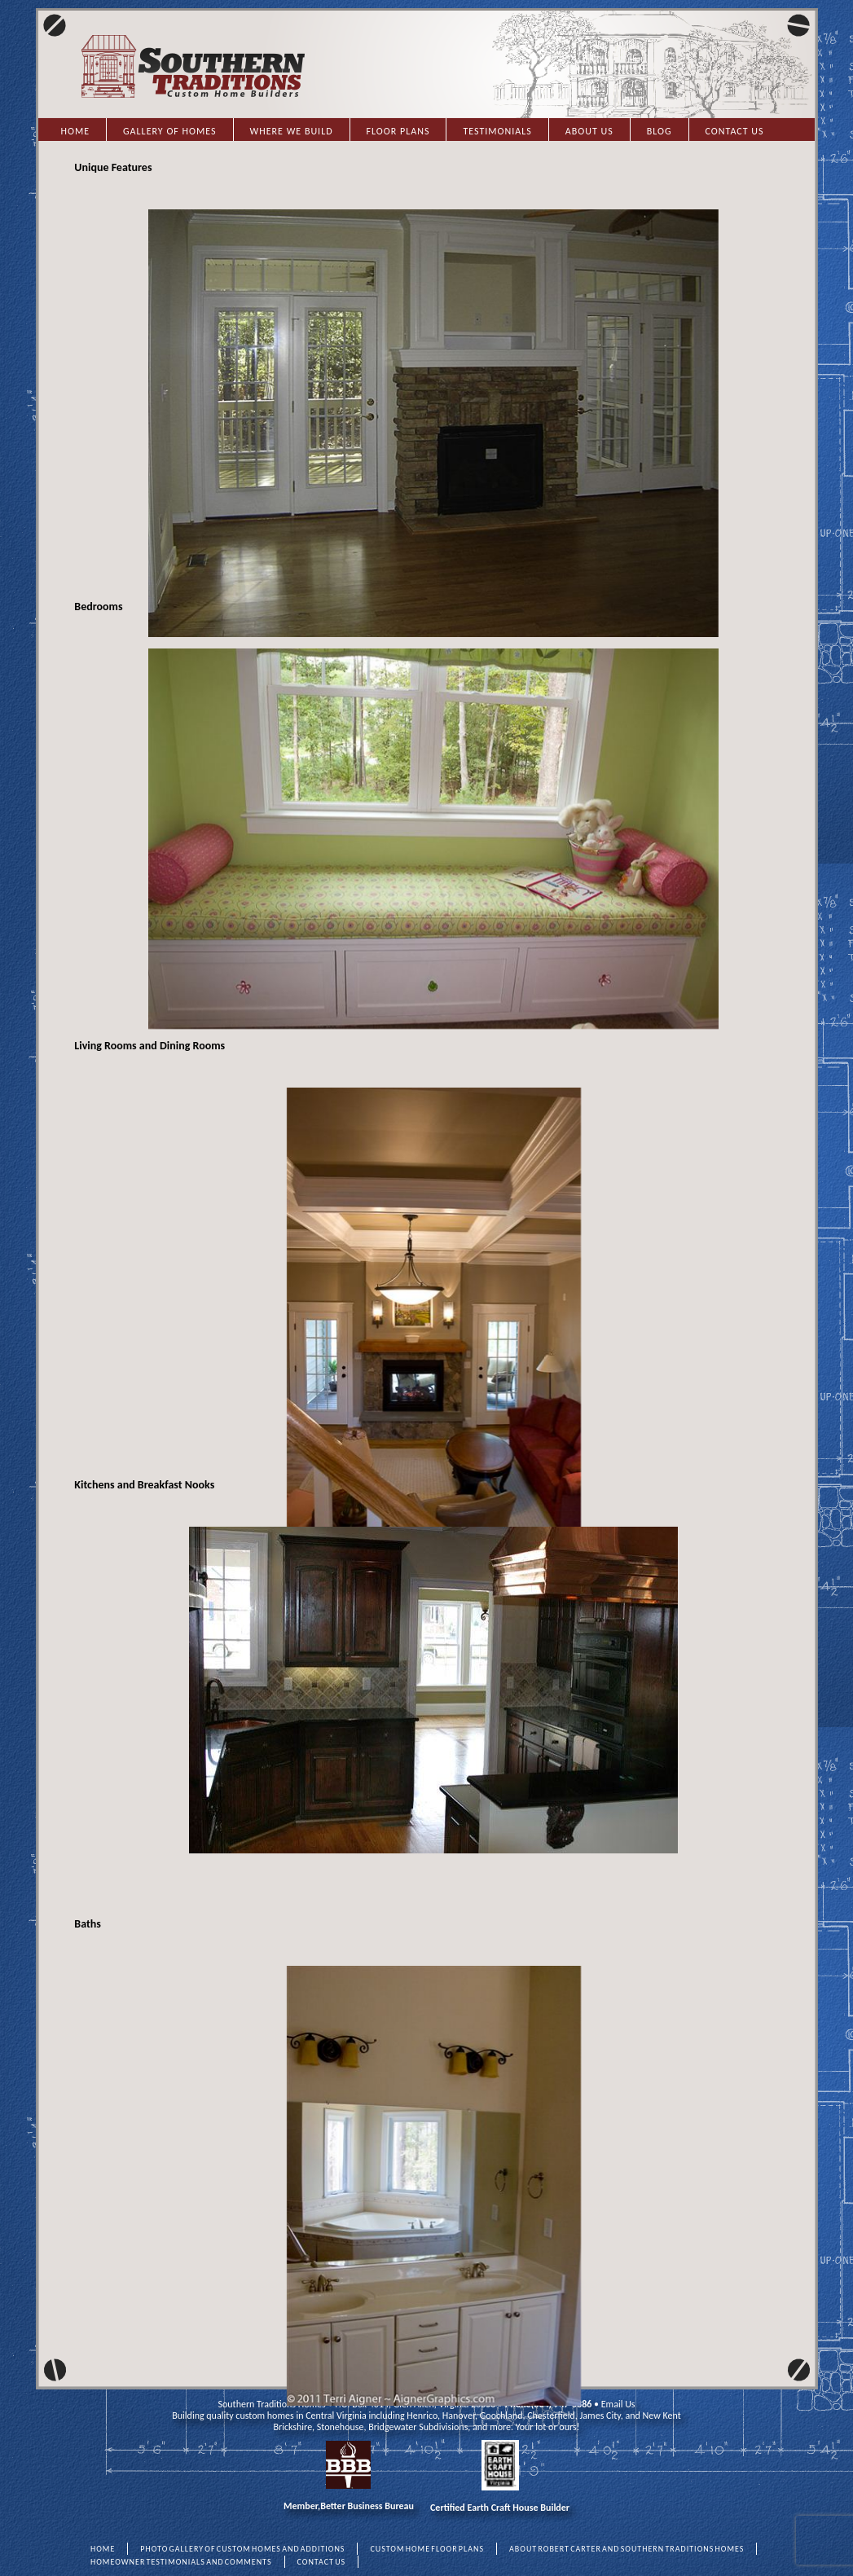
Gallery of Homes (169, 131)
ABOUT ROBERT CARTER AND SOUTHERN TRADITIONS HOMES (626, 2548)
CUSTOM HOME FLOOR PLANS (427, 2548)
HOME (102, 2548)
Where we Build (291, 131)
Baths (87, 1924)
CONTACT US (321, 2561)
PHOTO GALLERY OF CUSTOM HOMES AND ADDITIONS (242, 2548)
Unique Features (113, 167)
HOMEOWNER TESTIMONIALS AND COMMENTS (181, 2561)
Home (75, 131)
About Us (589, 131)
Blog (659, 131)
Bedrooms (98, 606)
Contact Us (735, 131)
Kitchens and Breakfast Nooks (144, 1485)
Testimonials (497, 131)
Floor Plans (398, 131)
